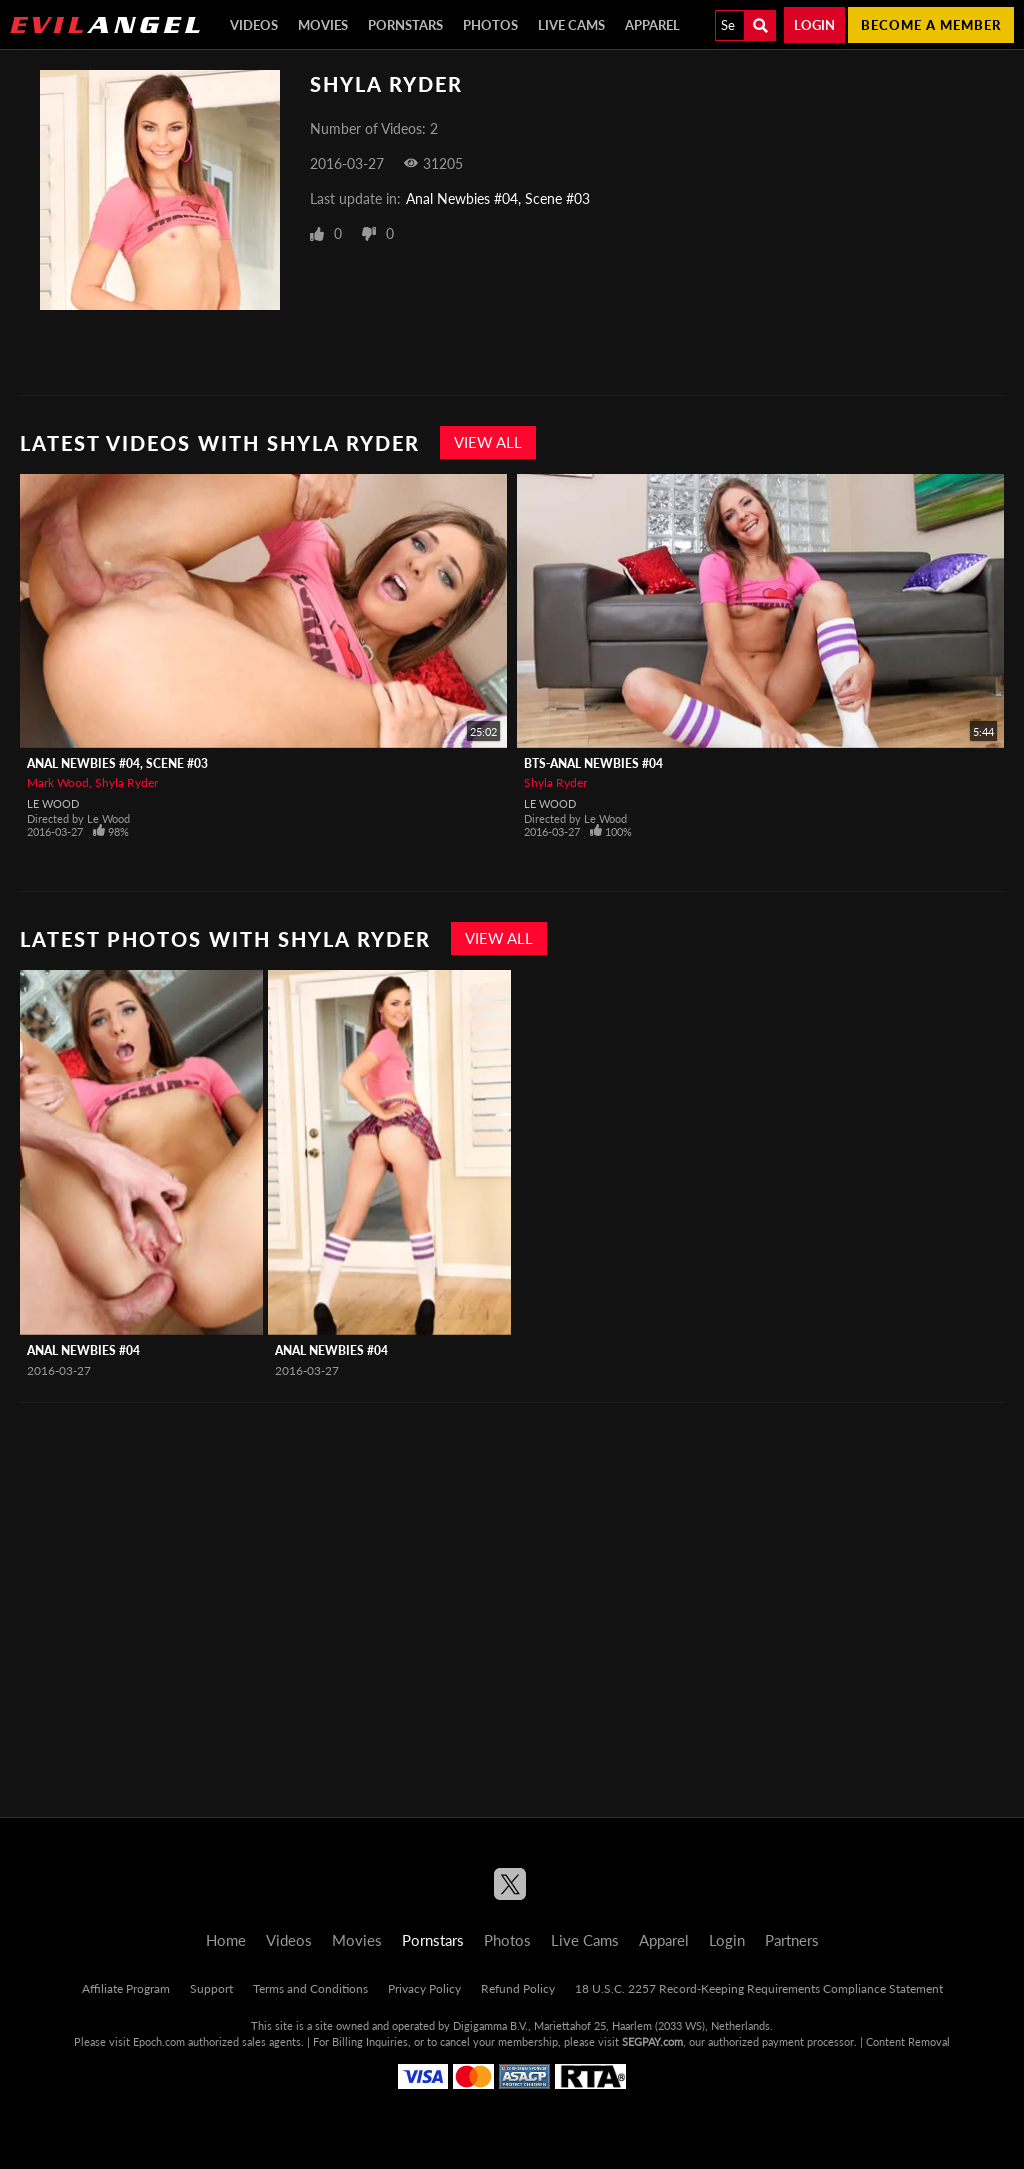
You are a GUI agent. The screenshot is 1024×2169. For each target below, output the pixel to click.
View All (488, 442)
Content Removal (908, 2041)
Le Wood (53, 803)
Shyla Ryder (126, 782)
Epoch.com (159, 2041)
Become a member (931, 25)
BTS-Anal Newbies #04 (593, 763)
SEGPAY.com (652, 2041)
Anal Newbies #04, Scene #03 (498, 198)
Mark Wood (58, 782)
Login (814, 25)
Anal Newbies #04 (83, 1350)
